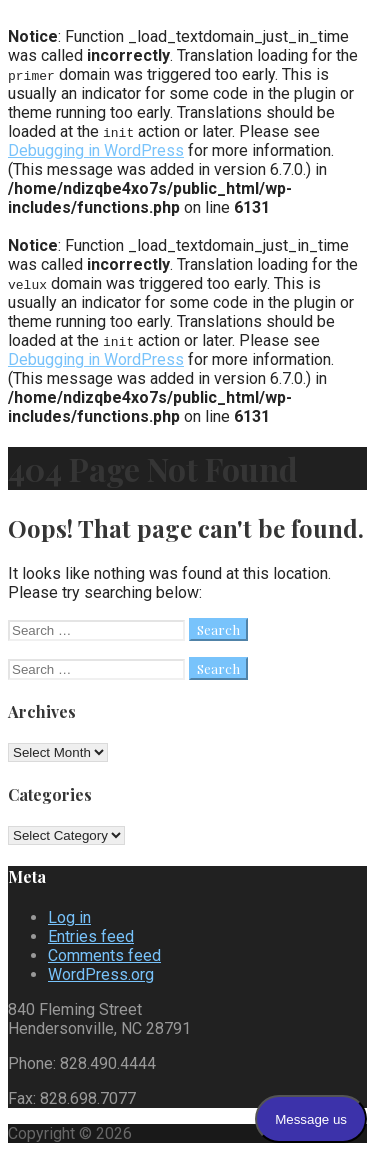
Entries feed (91, 936)
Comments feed (104, 955)
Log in (69, 917)
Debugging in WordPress (96, 150)
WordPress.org (101, 974)
